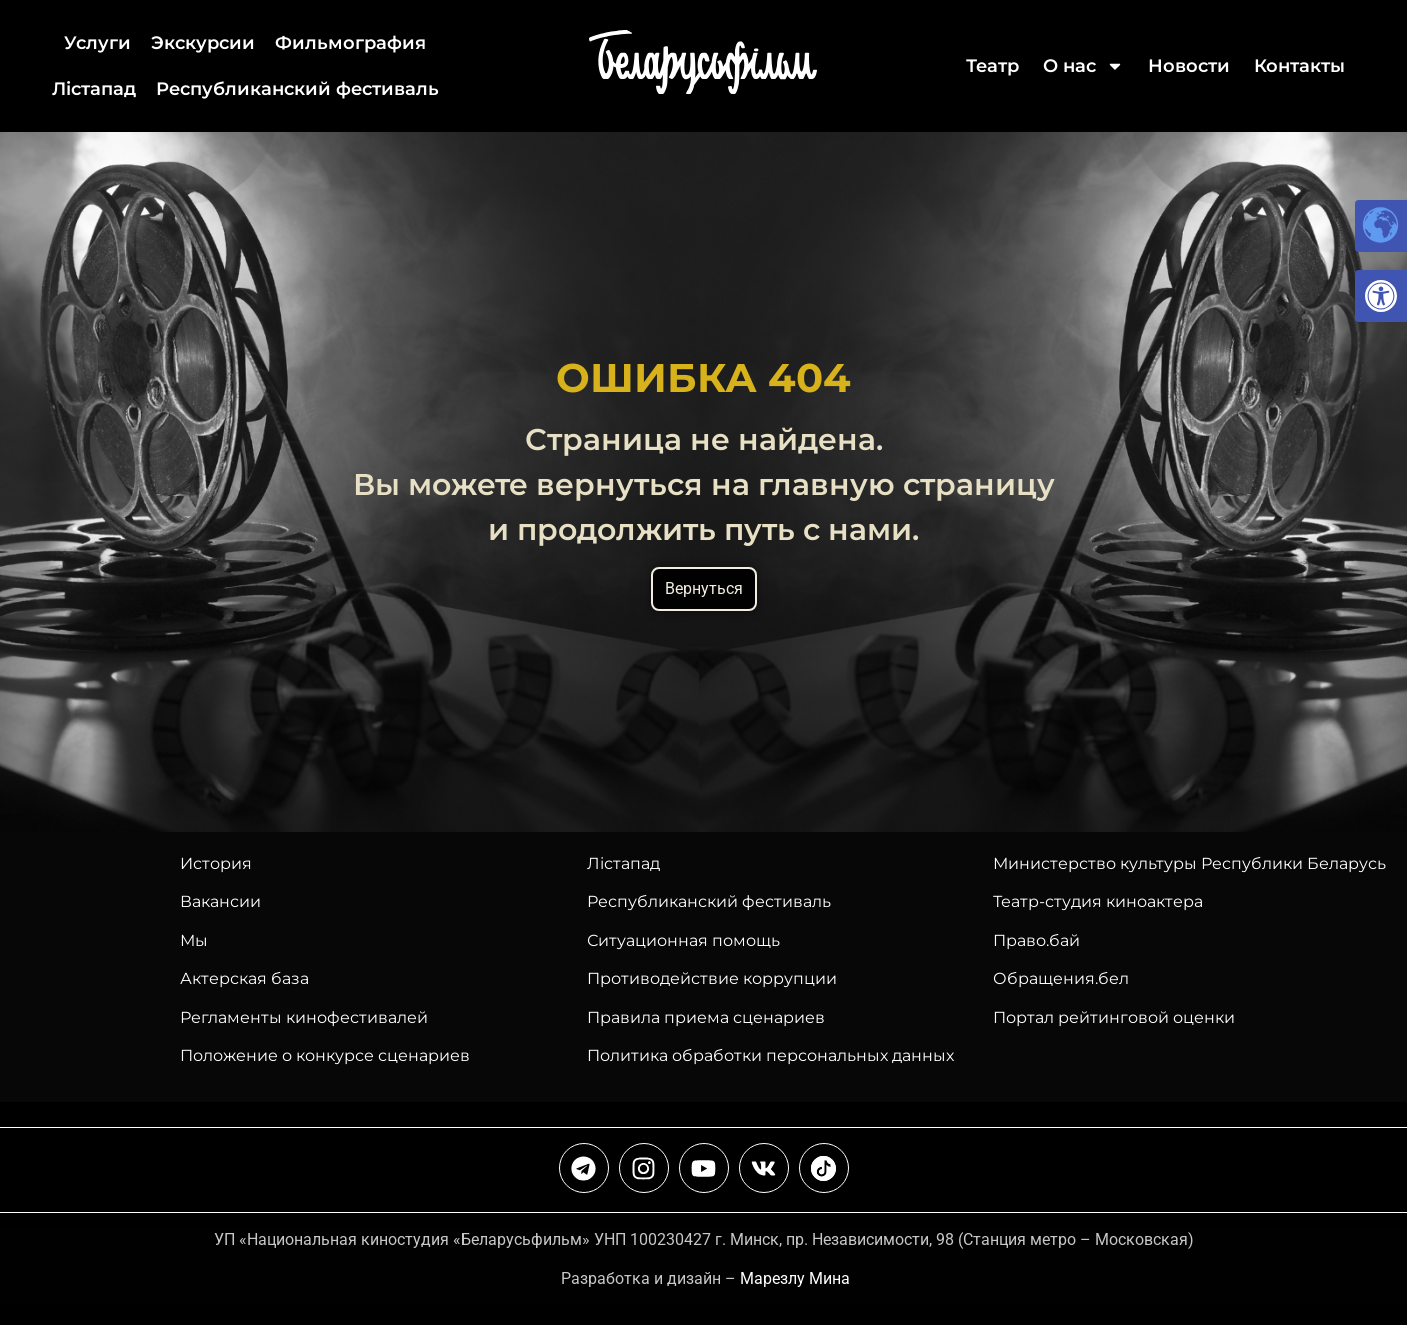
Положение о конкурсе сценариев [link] (325, 1055)
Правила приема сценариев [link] (706, 1017)
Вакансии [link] (220, 901)
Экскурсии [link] (203, 43)
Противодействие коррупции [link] (712, 978)
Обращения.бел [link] (1061, 978)
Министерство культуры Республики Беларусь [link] (1189, 863)
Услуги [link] (97, 43)
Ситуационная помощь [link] (683, 940)
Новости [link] (1189, 66)
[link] (1381, 296)
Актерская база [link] (244, 978)
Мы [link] (194, 940)
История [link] (216, 863)
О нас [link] (1083, 66)
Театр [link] (992, 66)
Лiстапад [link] (94, 89)
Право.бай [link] (1036, 940)
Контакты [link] (1299, 66)
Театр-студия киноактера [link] (1098, 901)
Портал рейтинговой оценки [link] (1114, 1017)
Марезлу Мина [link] (795, 1278)
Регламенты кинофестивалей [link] (304, 1017)
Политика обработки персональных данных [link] (770, 1055)
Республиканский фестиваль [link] (297, 89)
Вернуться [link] (704, 588)
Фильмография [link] (350, 43)
